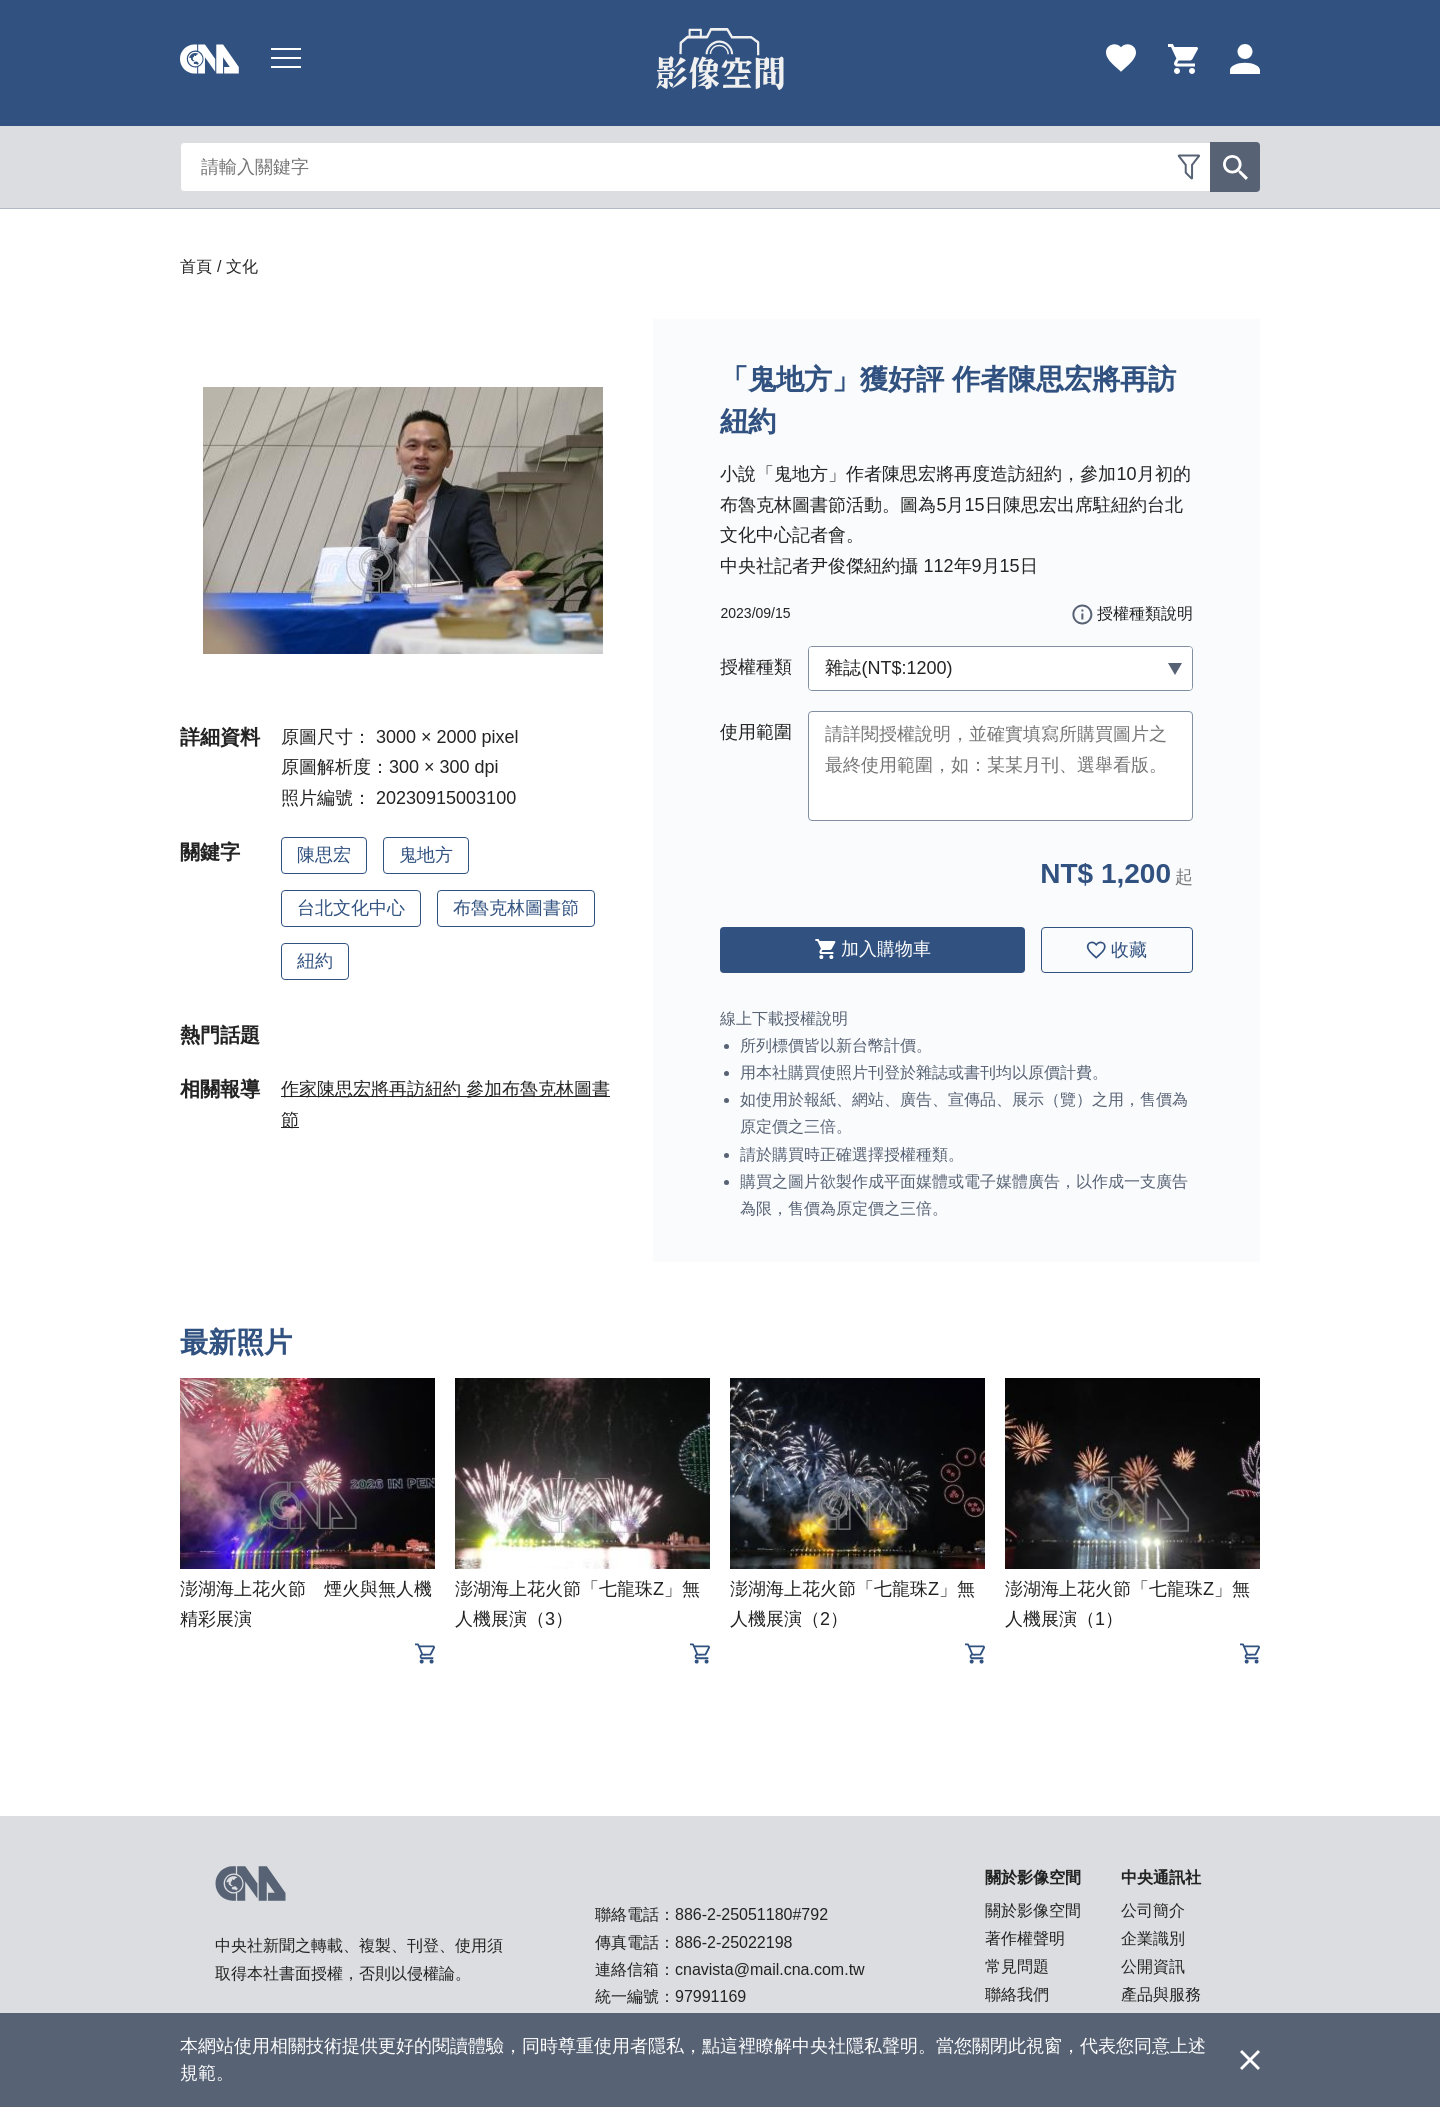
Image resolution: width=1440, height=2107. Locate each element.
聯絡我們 (1017, 1994)
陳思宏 (324, 855)
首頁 (196, 266)
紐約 (315, 961)
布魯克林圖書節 (516, 908)
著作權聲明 (1025, 1938)
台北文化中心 (351, 908)
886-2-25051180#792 (751, 1914)
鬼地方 (426, 855)
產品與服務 (1161, 1994)
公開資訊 (1153, 1966)
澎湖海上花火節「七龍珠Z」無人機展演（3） (577, 1604)
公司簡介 (1153, 1910)
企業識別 (1153, 1938)
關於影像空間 (1033, 1910)
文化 (242, 266)
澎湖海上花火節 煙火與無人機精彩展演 (306, 1604)
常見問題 (1017, 1966)
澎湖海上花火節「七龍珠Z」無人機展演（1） (1127, 1604)
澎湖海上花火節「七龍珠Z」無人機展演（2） (852, 1604)
